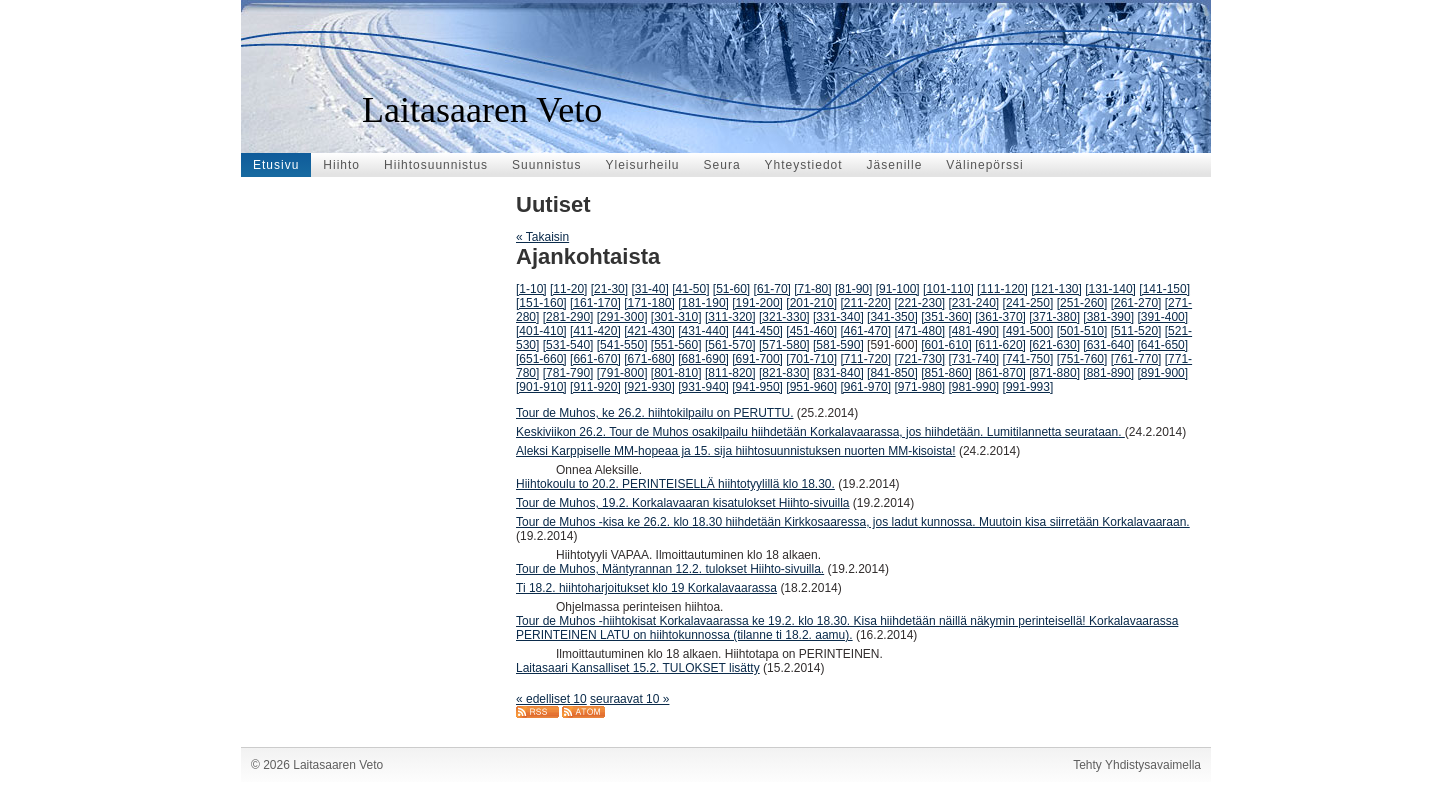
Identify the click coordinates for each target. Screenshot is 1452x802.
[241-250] (1028, 303)
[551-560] (676, 345)
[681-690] (703, 359)
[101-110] (948, 289)
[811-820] (730, 373)
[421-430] (649, 331)
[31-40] (649, 289)
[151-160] (541, 303)
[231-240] (974, 303)
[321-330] (784, 317)
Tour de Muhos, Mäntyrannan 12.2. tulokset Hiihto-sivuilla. (670, 569)
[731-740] (974, 359)
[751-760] (1082, 359)
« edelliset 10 (551, 699)
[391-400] (1162, 317)
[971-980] (919, 387)
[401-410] (541, 331)
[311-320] (730, 317)
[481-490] (974, 331)
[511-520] (1136, 331)
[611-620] (1000, 345)
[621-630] (1054, 345)
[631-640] (1108, 345)
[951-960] (811, 387)
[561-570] (730, 345)
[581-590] (838, 345)
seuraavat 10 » (629, 699)
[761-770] (1136, 359)
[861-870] (1000, 373)
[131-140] (1110, 289)
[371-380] (1054, 317)
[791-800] (622, 373)
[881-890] (1108, 373)
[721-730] (919, 359)
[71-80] (812, 289)
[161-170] (595, 303)
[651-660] (541, 359)
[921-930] (649, 387)
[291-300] (622, 317)
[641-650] (1162, 345)
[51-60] (731, 289)
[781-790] (568, 373)
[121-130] (1056, 289)
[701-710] (811, 359)
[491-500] (1028, 331)
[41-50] (690, 289)
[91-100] (898, 289)
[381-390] (1108, 317)
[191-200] (757, 303)
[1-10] (531, 289)
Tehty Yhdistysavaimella (1137, 765)
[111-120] (1002, 289)
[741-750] (1028, 359)
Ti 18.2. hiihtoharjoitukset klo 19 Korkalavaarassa (646, 588)
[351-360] (946, 317)
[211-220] (865, 303)
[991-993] (1028, 387)
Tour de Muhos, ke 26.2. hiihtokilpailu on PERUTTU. (654, 413)
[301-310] (676, 317)
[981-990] (974, 387)
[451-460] (811, 331)
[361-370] (1000, 317)
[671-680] (649, 359)
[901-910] (541, 387)
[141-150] (1164, 289)
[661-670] (595, 359)
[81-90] (853, 289)
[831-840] (838, 373)
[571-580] (784, 345)
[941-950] (757, 387)
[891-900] (1162, 373)
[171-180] (649, 303)
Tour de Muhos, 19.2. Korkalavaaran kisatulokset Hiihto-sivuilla (683, 503)
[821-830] (784, 373)
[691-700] (757, 359)
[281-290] (568, 317)
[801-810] (676, 373)
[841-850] (892, 373)
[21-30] (609, 289)
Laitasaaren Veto (482, 110)
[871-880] (1054, 373)
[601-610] (946, 345)
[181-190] (703, 303)
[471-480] (919, 331)
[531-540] (568, 345)
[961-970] (865, 387)
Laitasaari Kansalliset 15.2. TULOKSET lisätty (638, 668)
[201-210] (811, 303)
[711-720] (865, 359)
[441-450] (757, 331)
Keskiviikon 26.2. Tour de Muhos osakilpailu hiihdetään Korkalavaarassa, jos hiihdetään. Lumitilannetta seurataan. (820, 432)
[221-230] (919, 303)
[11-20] (568, 289)
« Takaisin (542, 237)
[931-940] (703, 387)
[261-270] (1136, 303)
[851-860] (946, 373)
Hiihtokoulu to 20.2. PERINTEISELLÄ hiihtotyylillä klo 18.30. (675, 484)
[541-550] (622, 345)
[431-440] (703, 331)
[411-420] (595, 331)
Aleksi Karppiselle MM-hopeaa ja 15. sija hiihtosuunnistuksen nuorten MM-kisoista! (736, 451)
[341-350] (892, 317)
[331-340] (838, 317)
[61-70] (772, 289)
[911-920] (595, 387)
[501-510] (1082, 331)
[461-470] (865, 331)
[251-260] (1082, 303)
